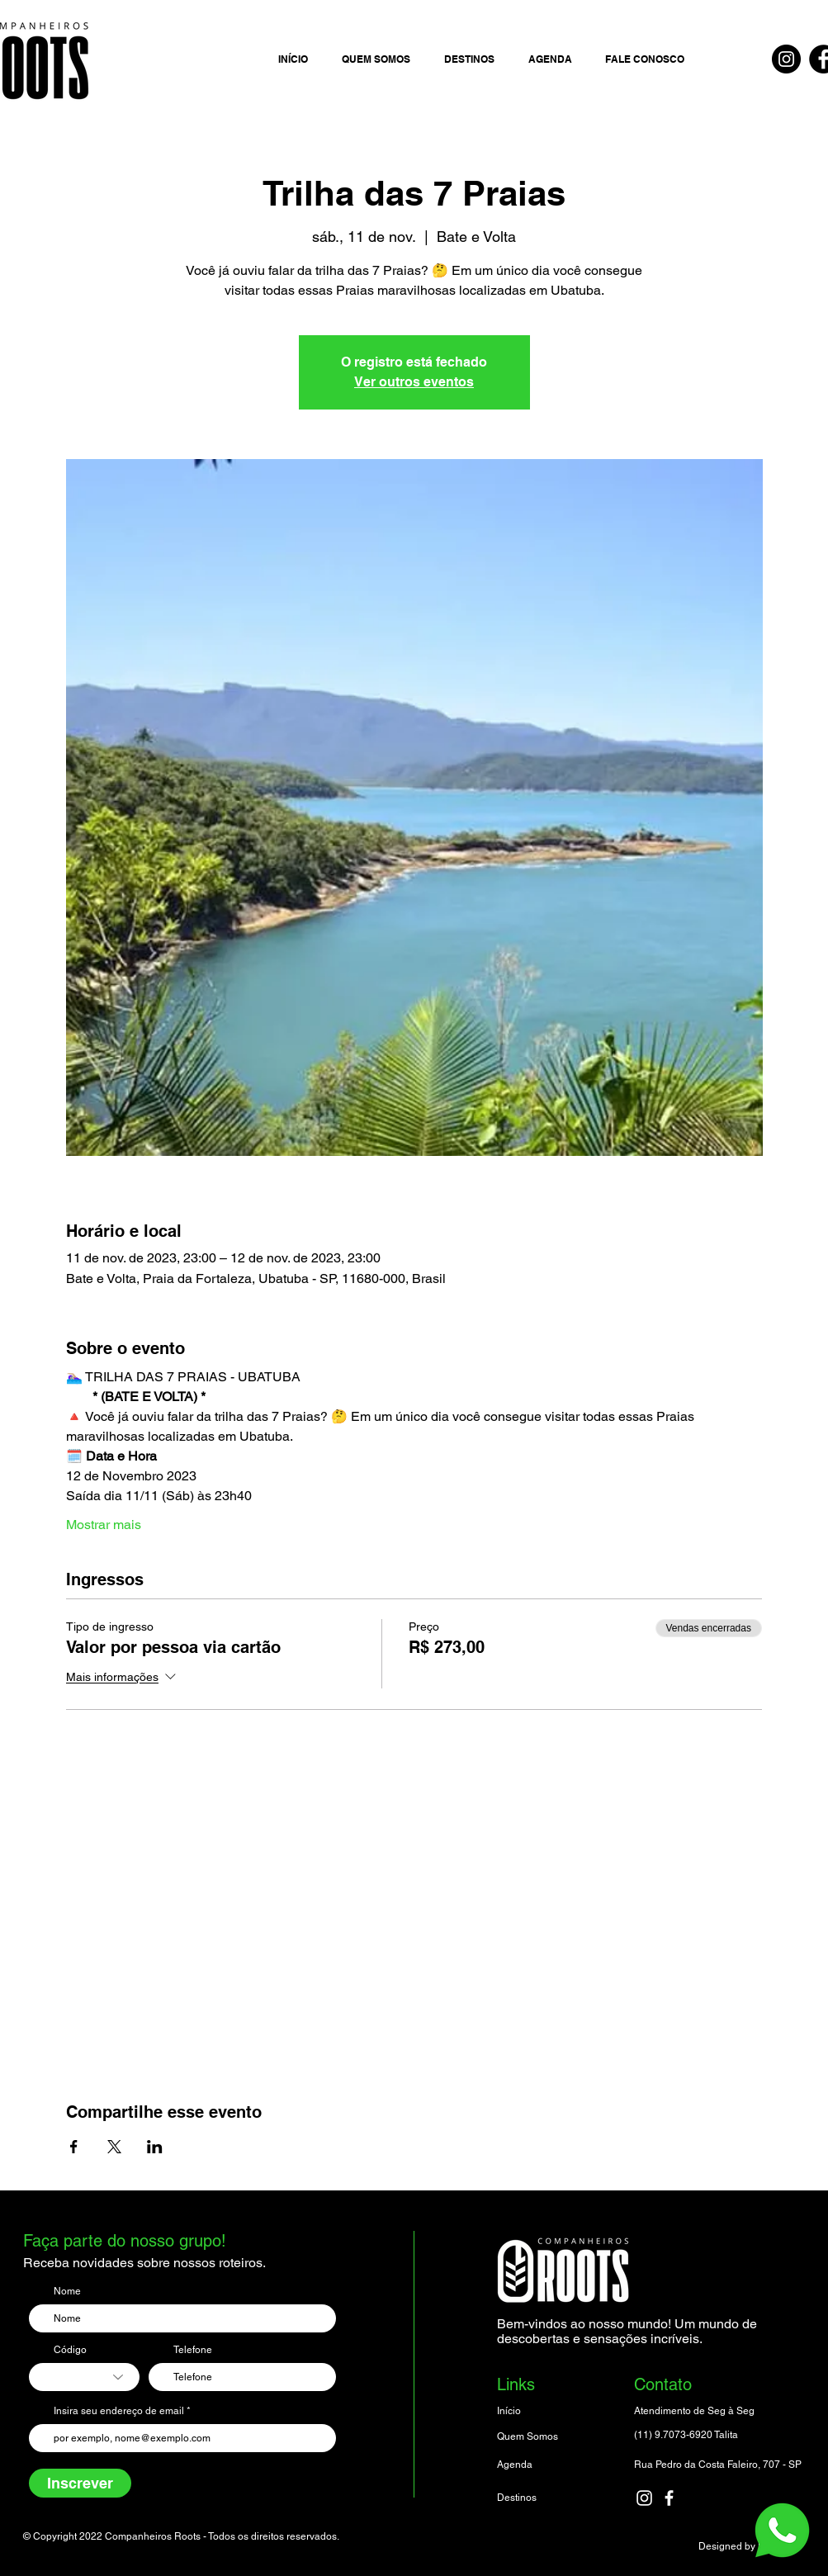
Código (70, 2350)
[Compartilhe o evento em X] (114, 2146)
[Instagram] (786, 59)
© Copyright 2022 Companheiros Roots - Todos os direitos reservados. (181, 2536)
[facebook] (669, 2498)
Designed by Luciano (746, 2546)
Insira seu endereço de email (119, 2411)
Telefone (192, 2350)
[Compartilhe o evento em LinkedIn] (155, 2146)
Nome (67, 2291)
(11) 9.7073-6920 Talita (686, 2435)
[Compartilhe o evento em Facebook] (74, 2146)
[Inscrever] (80, 2483)
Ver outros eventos (414, 382)
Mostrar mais (103, 1524)
